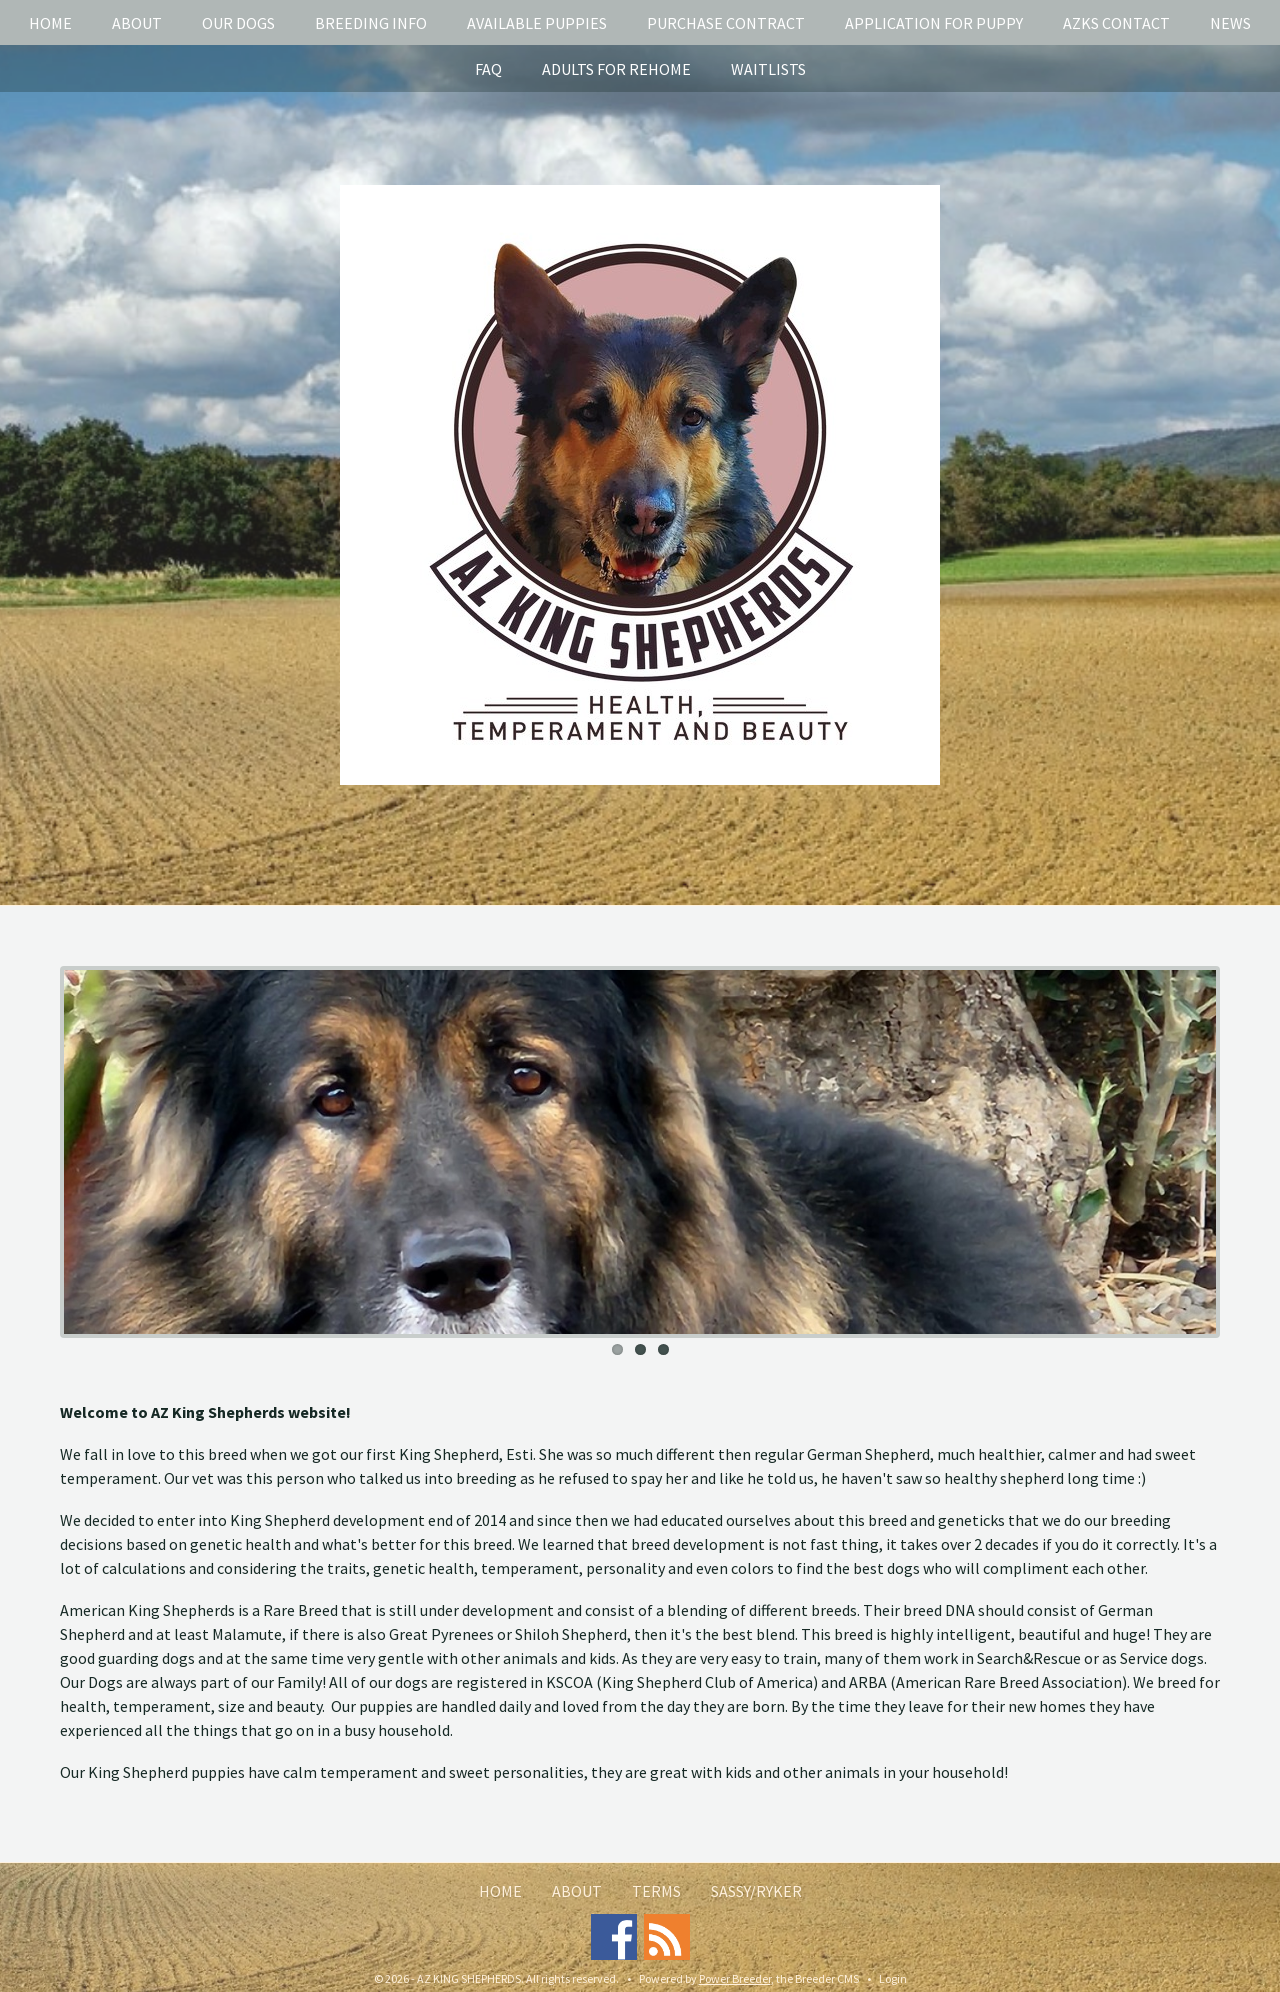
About (137, 23)
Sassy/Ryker (756, 1891)
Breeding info (371, 23)
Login (893, 1978)
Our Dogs (238, 23)
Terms (656, 1891)
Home (50, 23)
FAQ (488, 69)
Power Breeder (735, 1978)
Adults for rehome (616, 69)
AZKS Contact (1116, 23)
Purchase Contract (726, 23)
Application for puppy (934, 23)
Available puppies (537, 23)
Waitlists (768, 69)
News (1230, 23)
